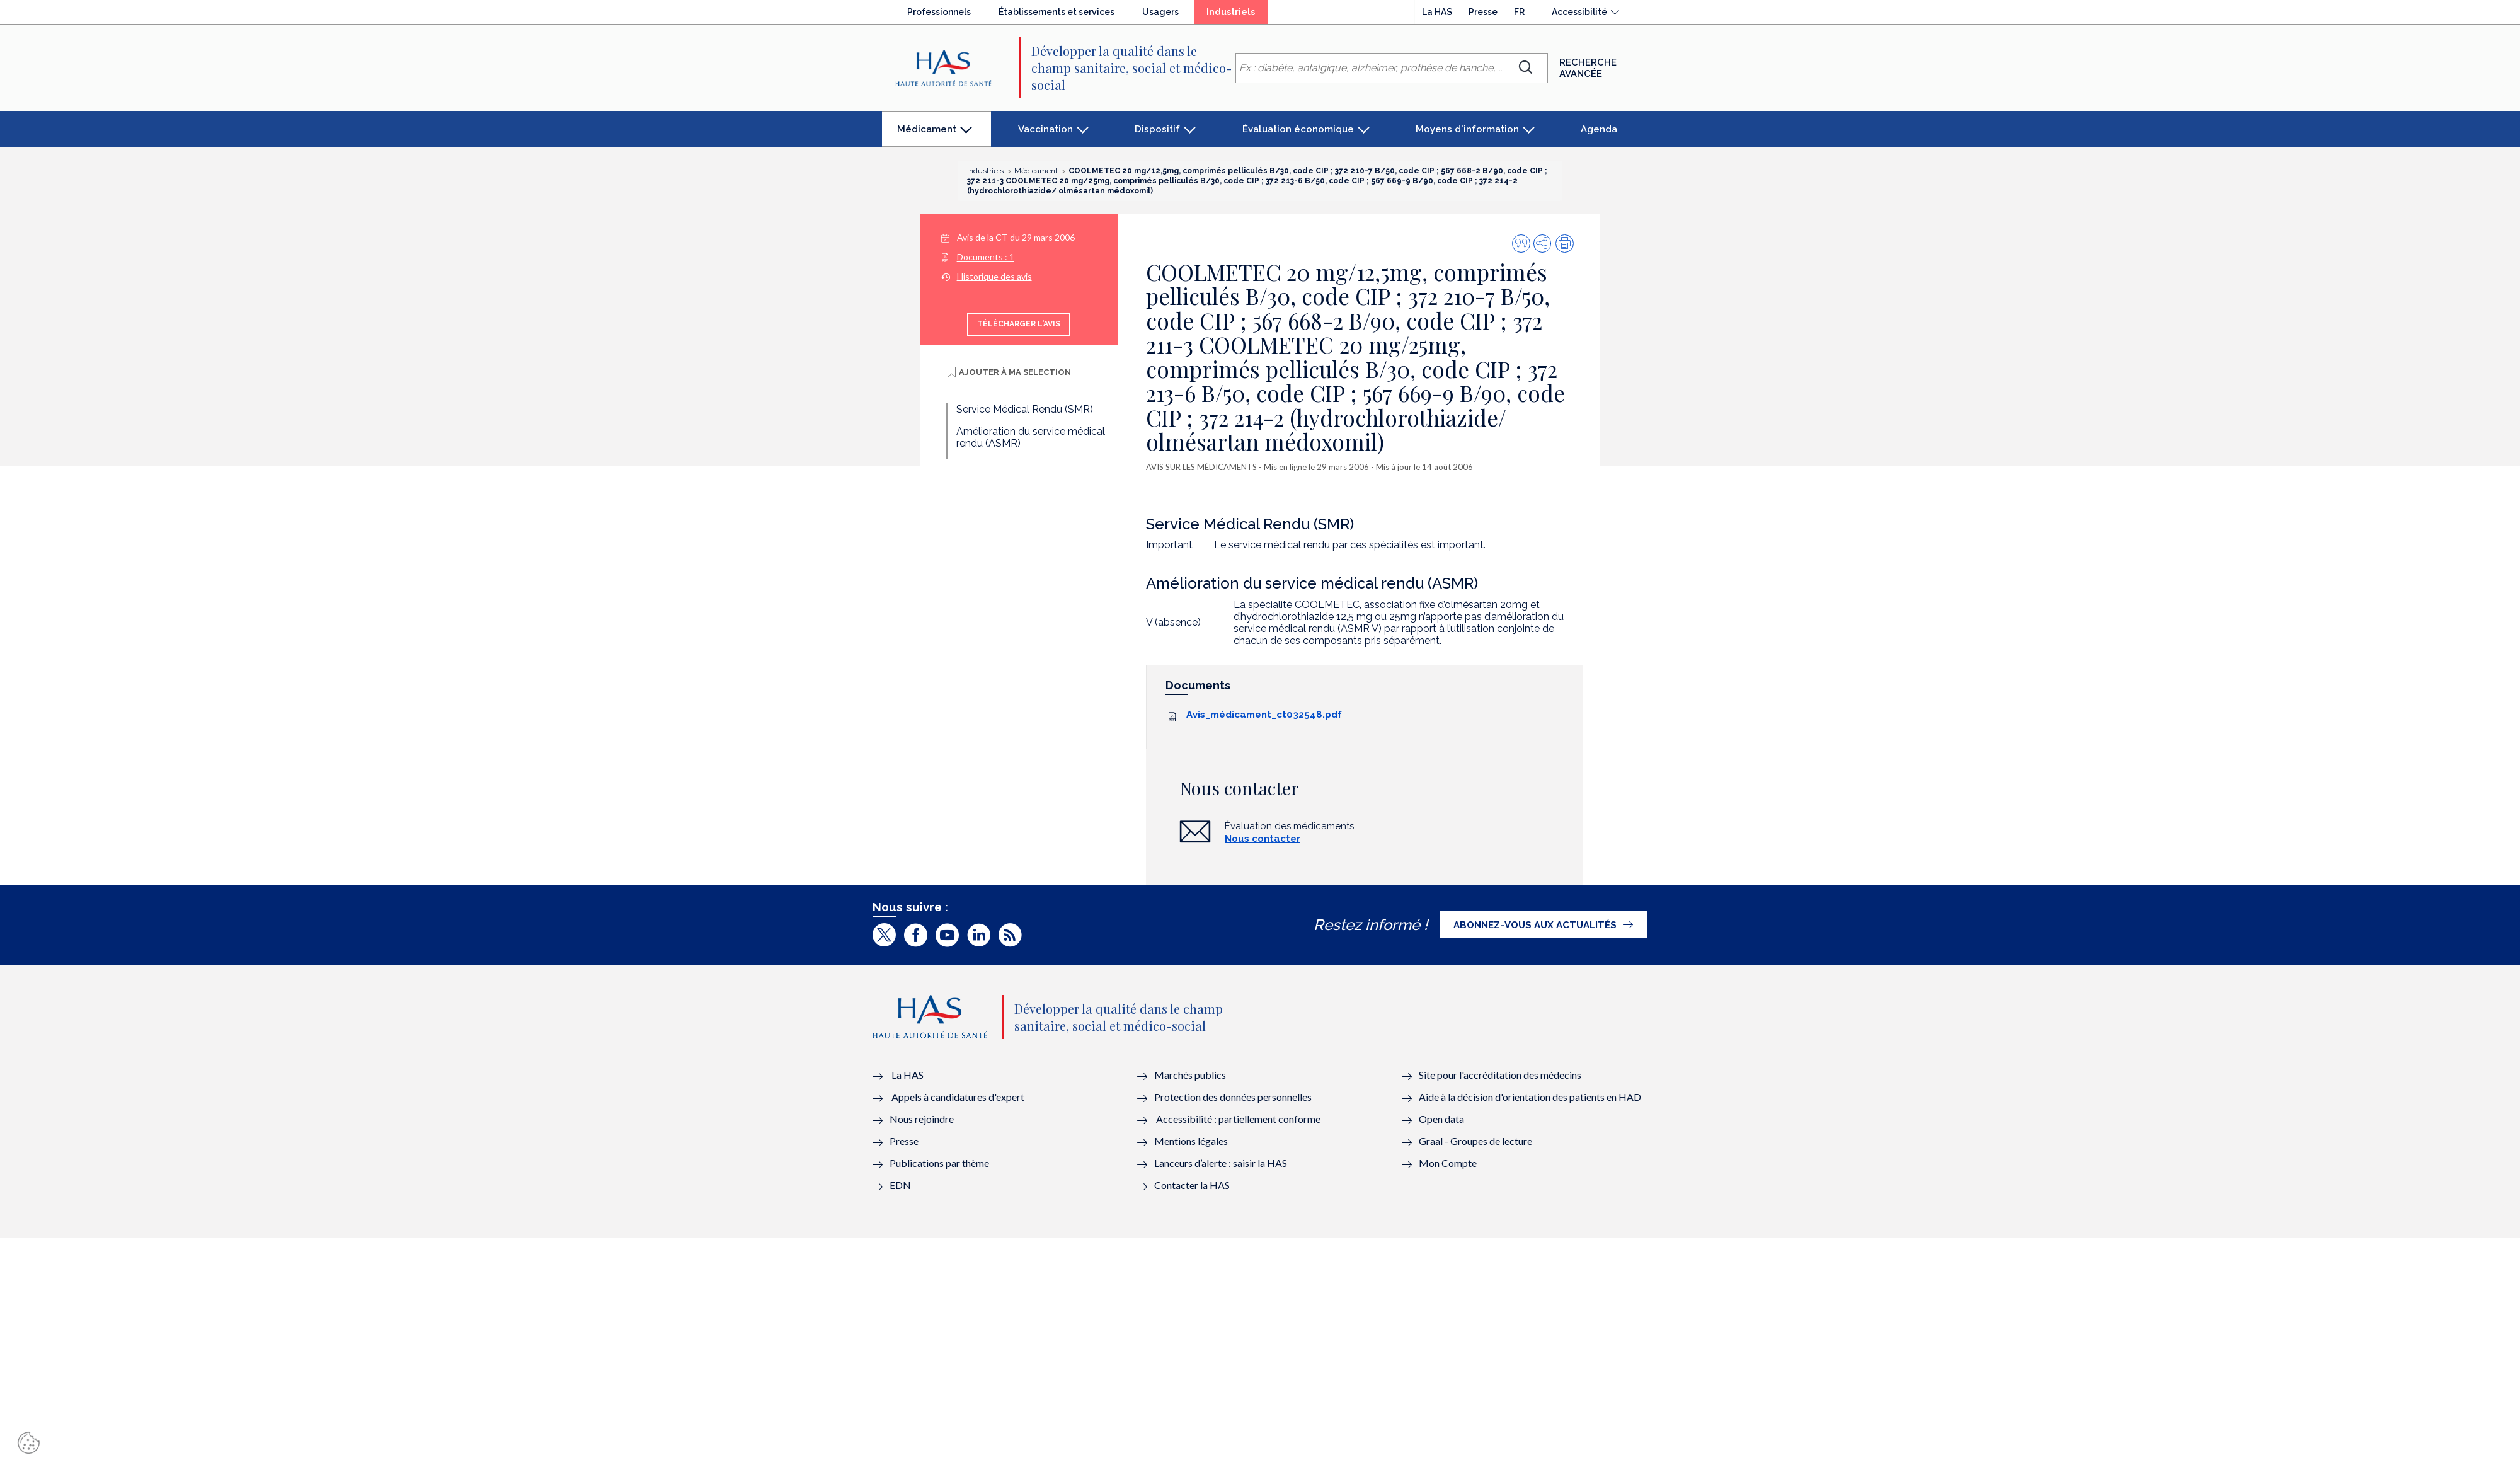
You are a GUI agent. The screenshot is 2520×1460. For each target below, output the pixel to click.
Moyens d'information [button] (1467, 129)
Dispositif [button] (1157, 129)
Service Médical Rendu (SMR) (1024, 409)
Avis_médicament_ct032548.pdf (1264, 714)
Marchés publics (1191, 1075)
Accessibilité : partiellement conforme (1238, 1119)
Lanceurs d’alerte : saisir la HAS (1220, 1163)
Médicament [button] (926, 135)
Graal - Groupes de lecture (1475, 1141)
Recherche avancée (1588, 68)
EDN (900, 1185)
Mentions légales (1191, 1141)
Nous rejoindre (922, 1119)
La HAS (1437, 12)
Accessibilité (1579, 12)
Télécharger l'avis (1018, 323)
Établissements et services (1056, 12)
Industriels (1237, 15)
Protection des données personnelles (1233, 1097)
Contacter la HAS (1192, 1185)
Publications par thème (939, 1163)
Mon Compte (1448, 1163)
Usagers (1160, 12)
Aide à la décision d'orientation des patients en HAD (1530, 1097)
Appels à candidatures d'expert (958, 1097)
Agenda (1599, 129)
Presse (1483, 12)
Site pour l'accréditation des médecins (1500, 1075)
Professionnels (939, 12)
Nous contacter (1262, 838)
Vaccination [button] (1045, 129)
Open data (1441, 1119)
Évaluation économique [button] (1298, 129)
